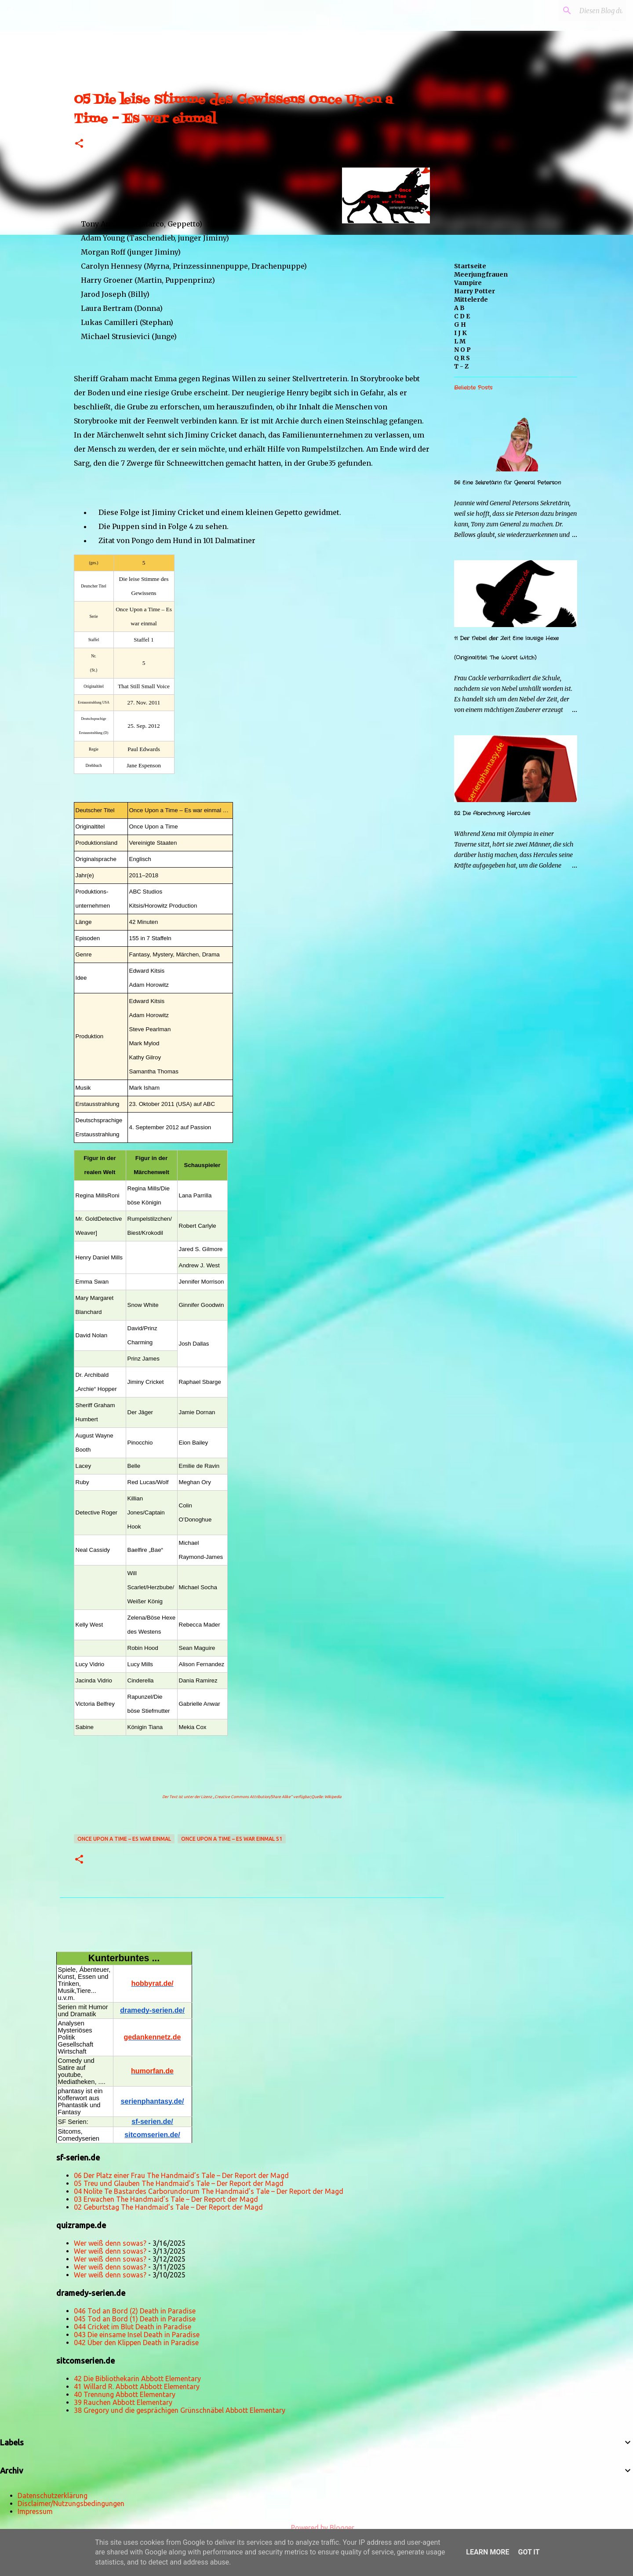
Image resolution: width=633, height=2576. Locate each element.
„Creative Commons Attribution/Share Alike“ (252, 1797)
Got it (528, 2552)
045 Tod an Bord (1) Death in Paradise (135, 2319)
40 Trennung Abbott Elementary (124, 2394)
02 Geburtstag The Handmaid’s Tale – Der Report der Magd (168, 2207)
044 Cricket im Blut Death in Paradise (132, 2327)
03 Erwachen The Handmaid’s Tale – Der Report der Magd (166, 2199)
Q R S (462, 358)
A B (459, 308)
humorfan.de (152, 2071)
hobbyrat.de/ (152, 1983)
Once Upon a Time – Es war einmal (124, 1839)
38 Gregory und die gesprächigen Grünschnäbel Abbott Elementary (179, 2410)
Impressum (35, 2511)
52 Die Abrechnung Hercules (492, 813)
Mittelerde (471, 299)
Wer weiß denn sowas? (110, 2243)
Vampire (468, 283)
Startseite (470, 266)
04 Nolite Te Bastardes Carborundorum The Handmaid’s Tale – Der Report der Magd (208, 2191)
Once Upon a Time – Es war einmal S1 (231, 1839)
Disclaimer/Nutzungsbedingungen (71, 2503)
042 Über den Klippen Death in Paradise (136, 2342)
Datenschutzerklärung (52, 2495)
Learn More (487, 2552)
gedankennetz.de (152, 2037)
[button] (79, 144)
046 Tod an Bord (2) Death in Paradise (135, 2311)
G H (460, 324)
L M (460, 341)
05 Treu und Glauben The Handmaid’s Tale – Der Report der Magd (179, 2183)
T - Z (461, 366)
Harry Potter (474, 291)
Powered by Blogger (316, 2528)
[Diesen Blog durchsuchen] (580, 10)
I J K (460, 333)
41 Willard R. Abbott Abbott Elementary (137, 2386)
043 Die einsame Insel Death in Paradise (137, 2335)
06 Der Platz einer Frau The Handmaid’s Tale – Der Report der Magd (181, 2175)
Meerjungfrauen (481, 274)
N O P (462, 350)
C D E (462, 316)
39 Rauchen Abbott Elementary (123, 2402)
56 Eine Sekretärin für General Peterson (507, 482)
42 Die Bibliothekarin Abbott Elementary (137, 2379)
